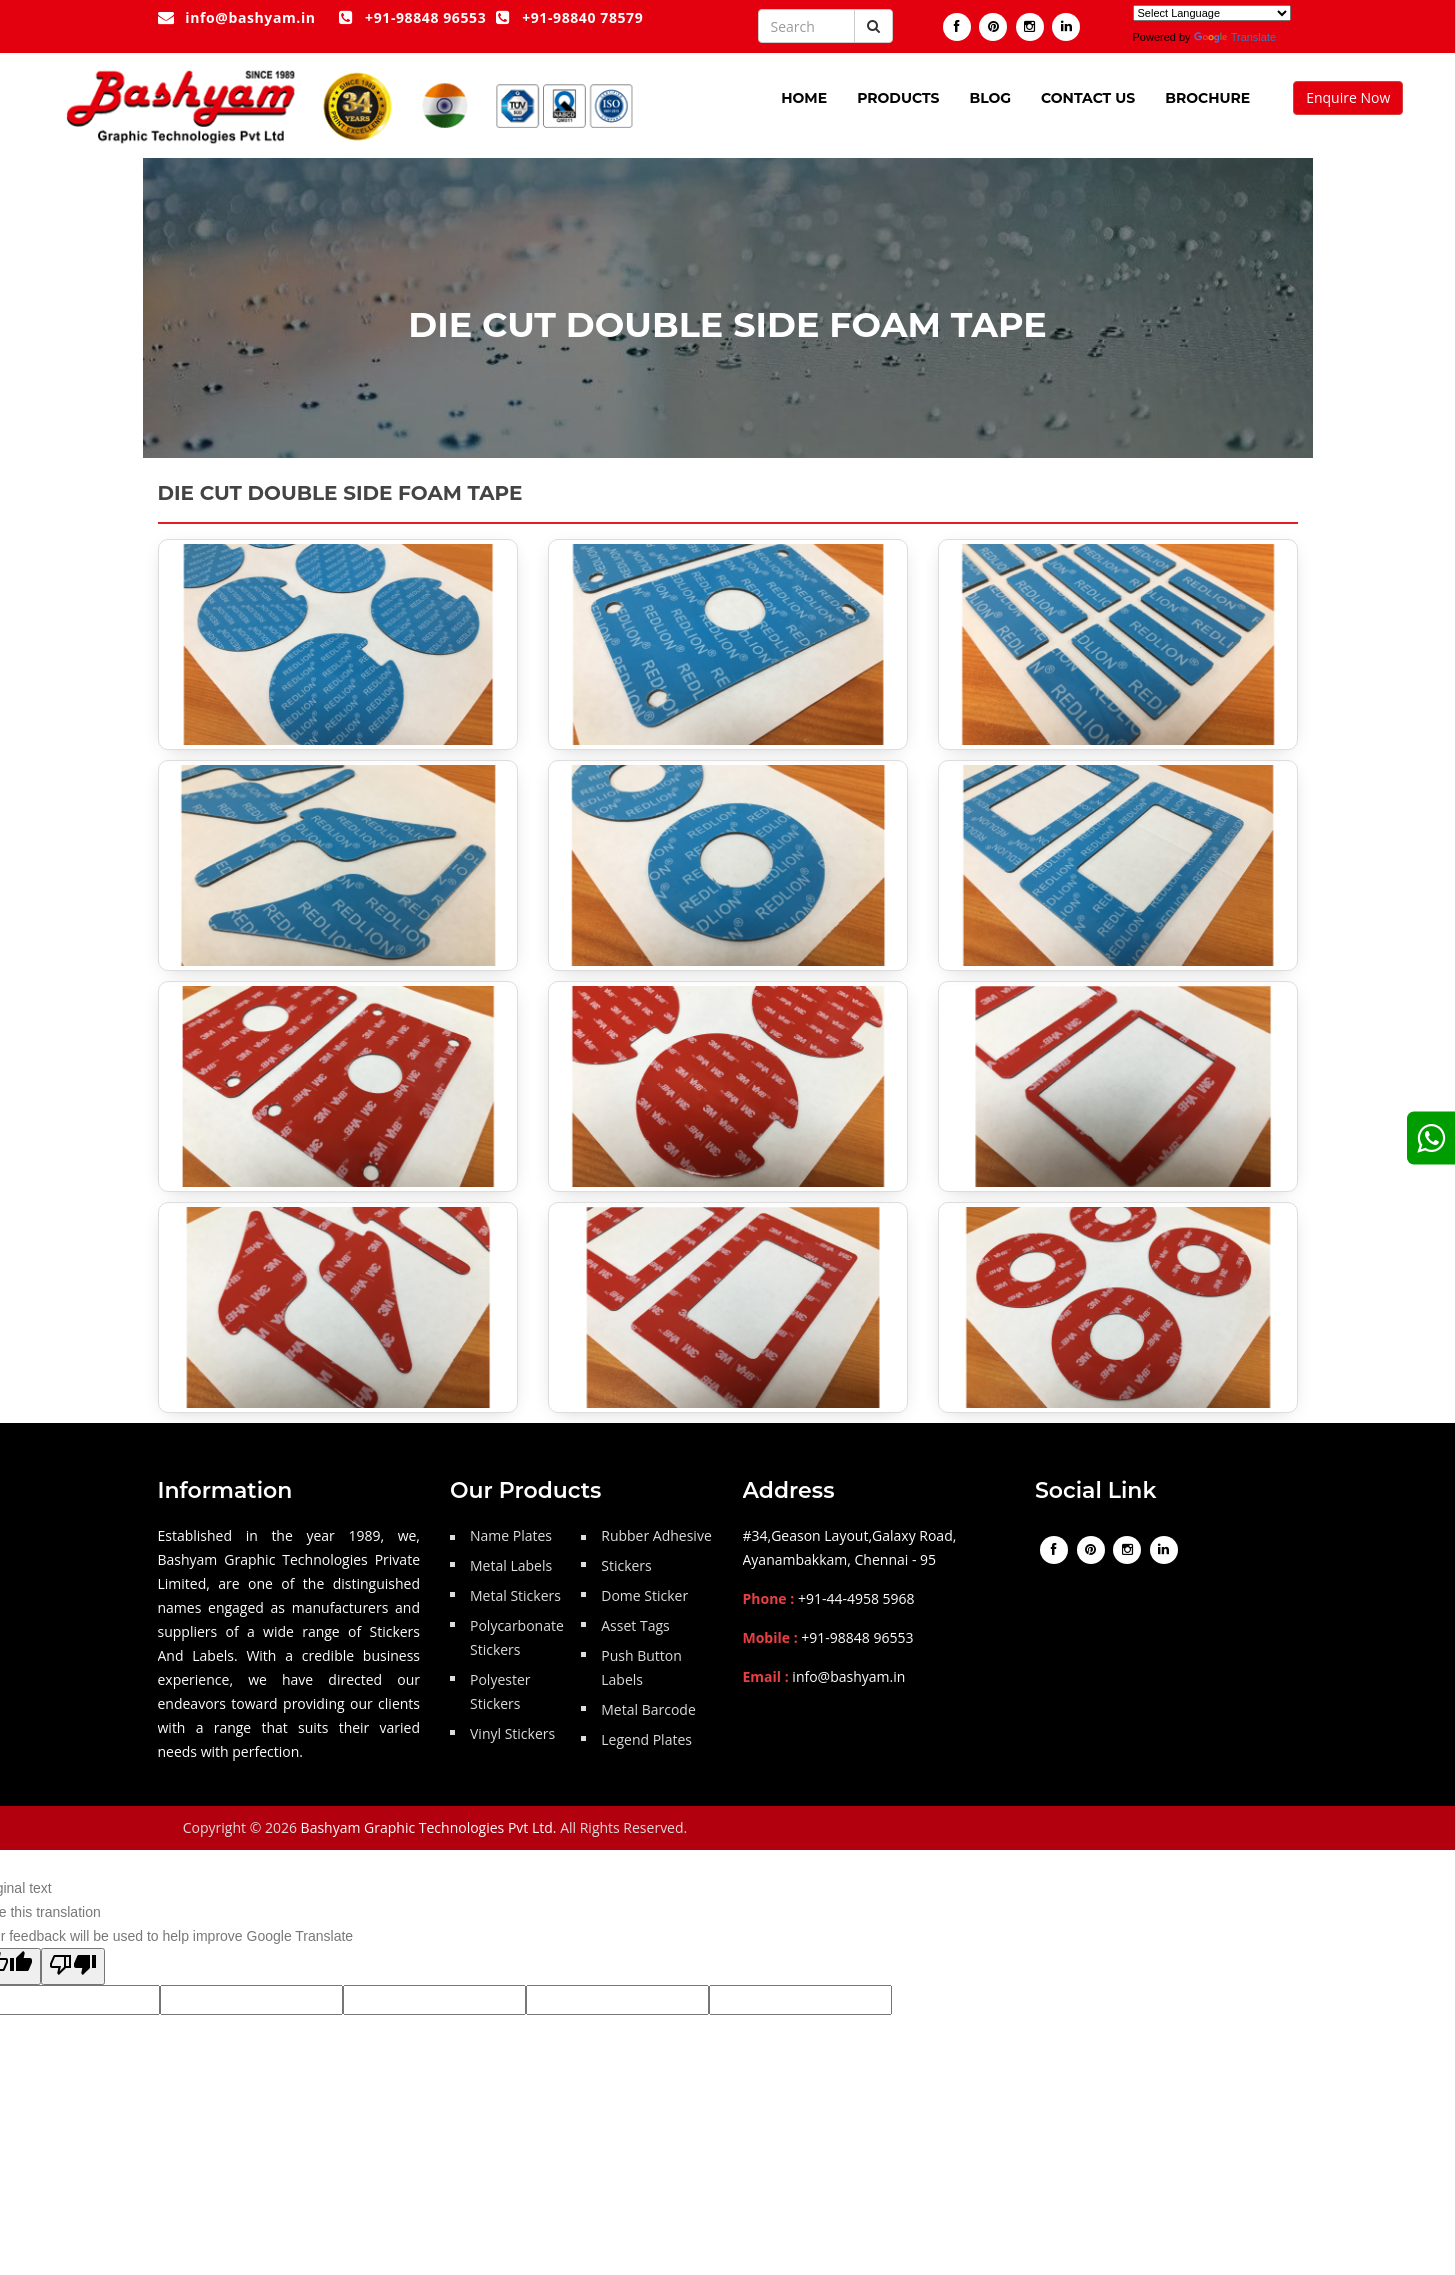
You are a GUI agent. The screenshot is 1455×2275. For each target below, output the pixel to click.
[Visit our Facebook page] (957, 27)
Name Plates (511, 1535)
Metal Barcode (648, 1709)
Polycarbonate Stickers (517, 1637)
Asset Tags (635, 1625)
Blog (990, 98)
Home (804, 98)
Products (898, 98)
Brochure (1207, 98)
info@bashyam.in (237, 17)
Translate (1235, 37)
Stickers (626, 1565)
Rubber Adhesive (656, 1535)
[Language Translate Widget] (1212, 13)
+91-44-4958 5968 (856, 1598)
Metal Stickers (515, 1595)
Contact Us (1088, 98)
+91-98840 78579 (569, 17)
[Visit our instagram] (1030, 27)
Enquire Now (1348, 97)
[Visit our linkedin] (1066, 27)
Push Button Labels (641, 1667)
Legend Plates (646, 1739)
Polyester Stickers (500, 1691)
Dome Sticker (644, 1595)
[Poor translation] (73, 1966)
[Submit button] (873, 26)
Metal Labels (511, 1565)
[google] (1431, 1137)
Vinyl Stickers (512, 1733)
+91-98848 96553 (412, 17)
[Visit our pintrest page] (993, 27)
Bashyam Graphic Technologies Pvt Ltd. (429, 1827)
